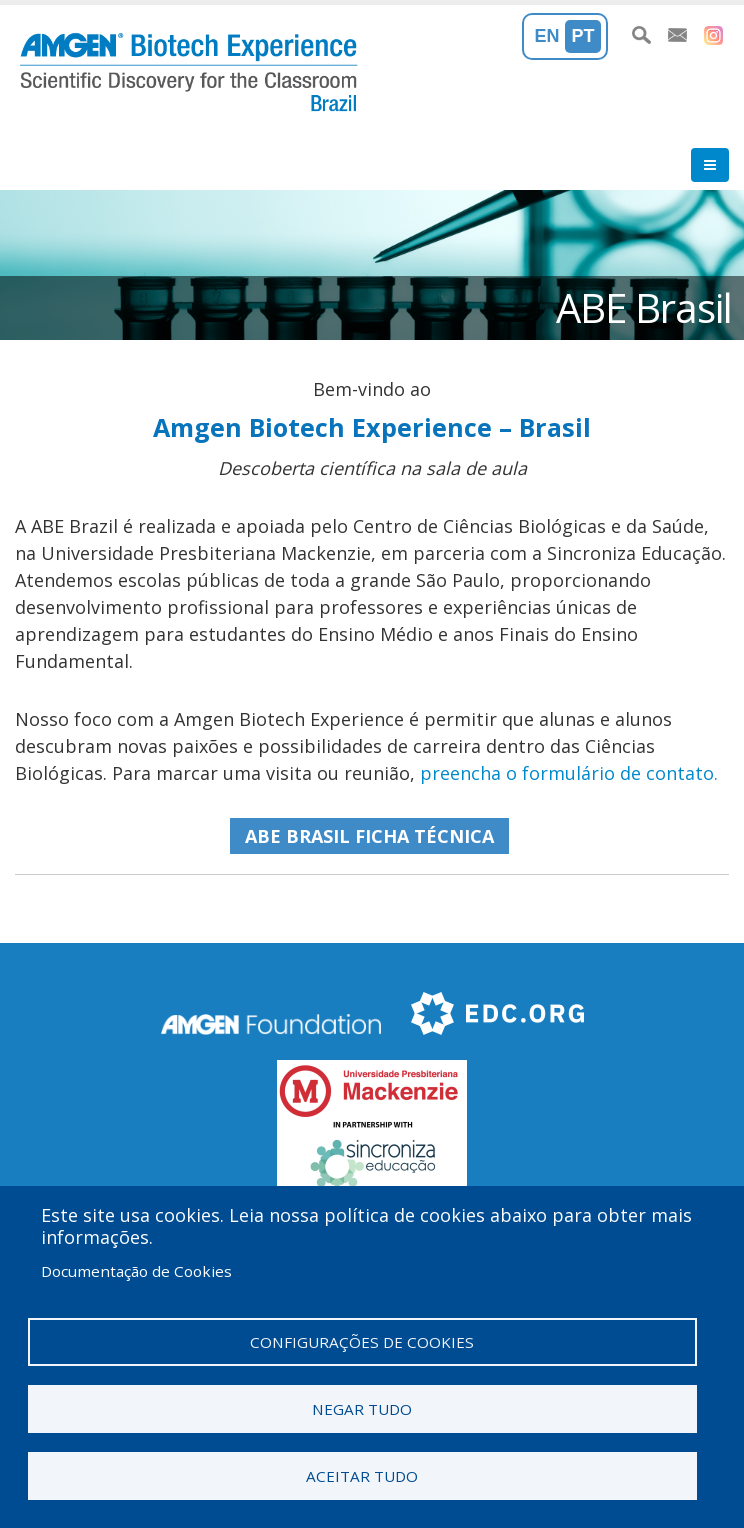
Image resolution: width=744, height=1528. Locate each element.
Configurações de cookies (362, 1342)
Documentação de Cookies (136, 1271)
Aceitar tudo (362, 1476)
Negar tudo (362, 1409)
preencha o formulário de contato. (569, 773)
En (547, 36)
